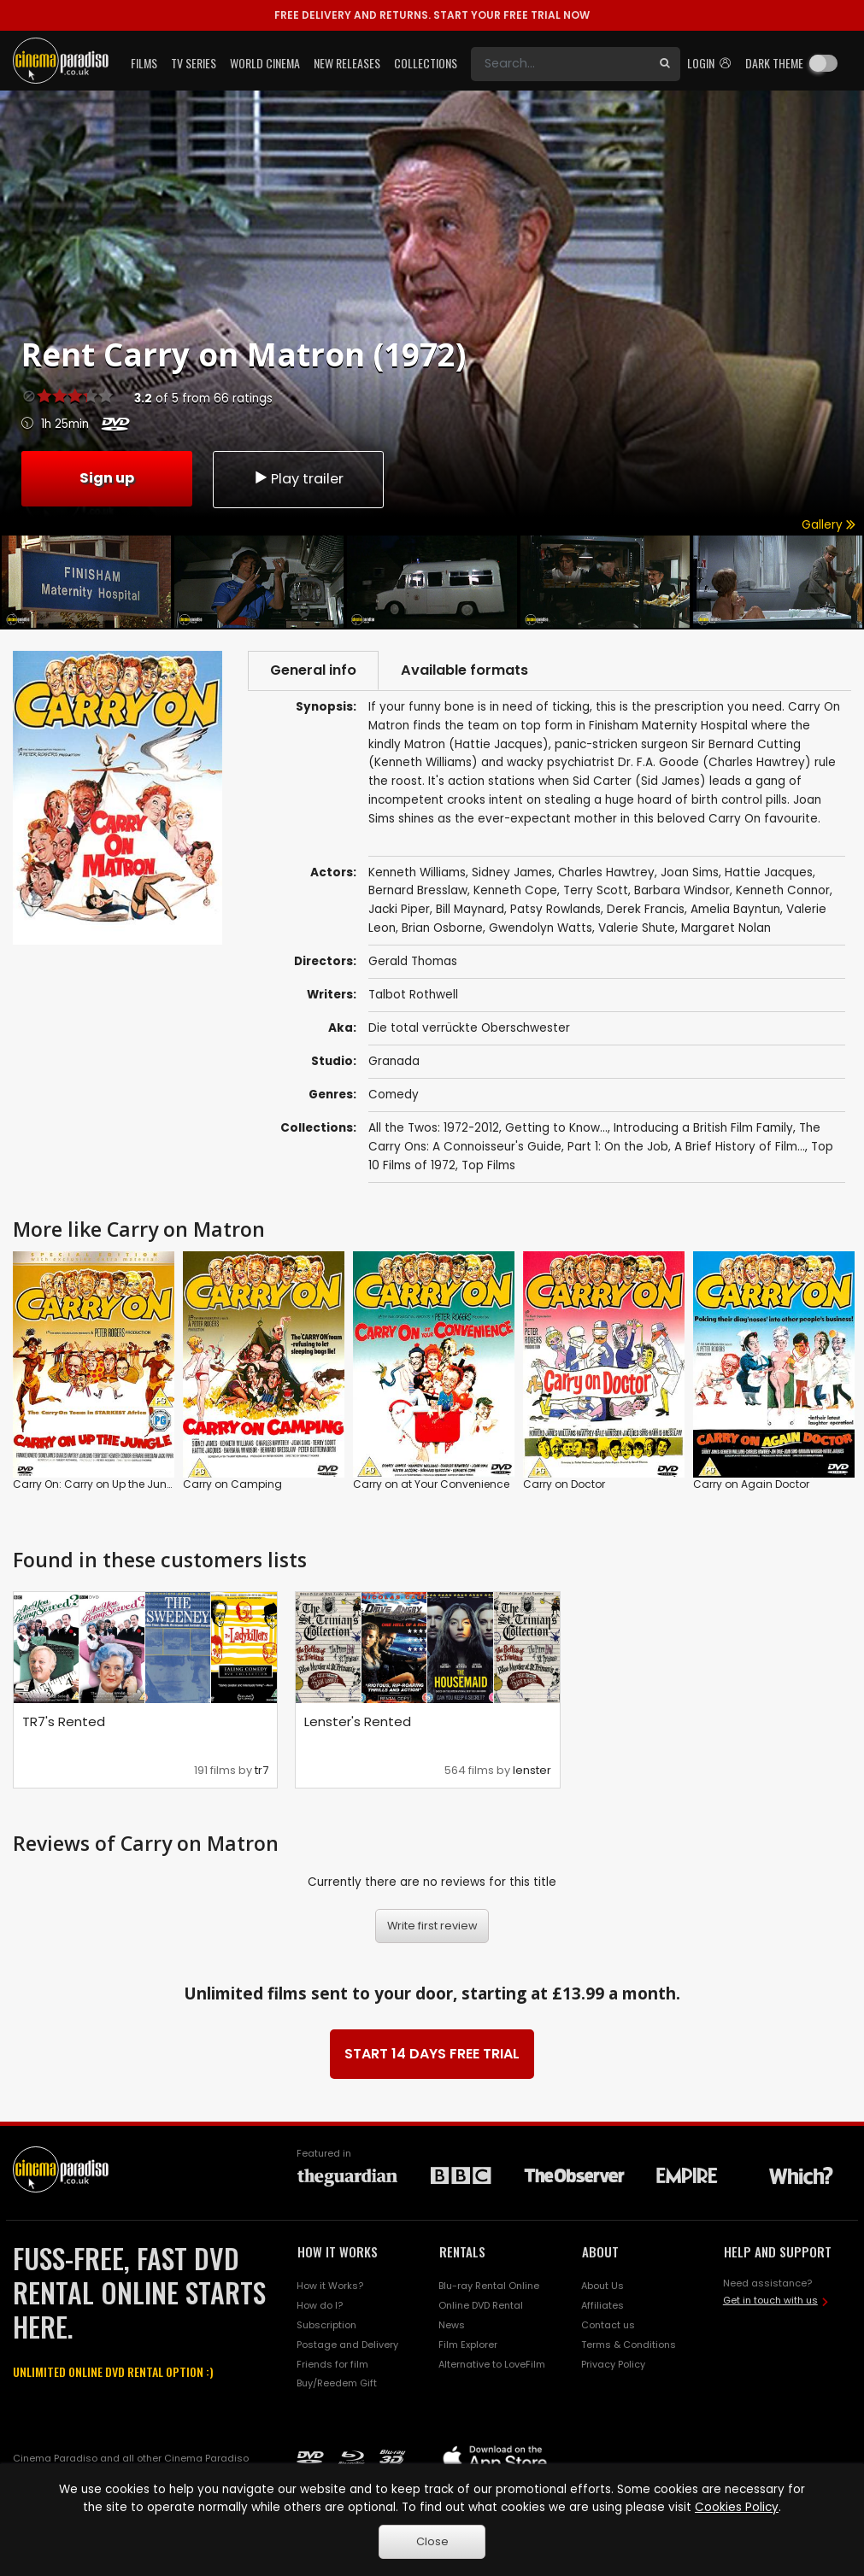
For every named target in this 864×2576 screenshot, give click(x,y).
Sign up (106, 478)
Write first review (432, 1925)
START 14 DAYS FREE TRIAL (432, 2054)
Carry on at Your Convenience (431, 1484)
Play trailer (298, 479)
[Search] (560, 64)
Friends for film (332, 2364)
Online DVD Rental (480, 2305)
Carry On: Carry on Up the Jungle (98, 1484)
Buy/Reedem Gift (337, 2383)
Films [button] (144, 63)
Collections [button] (425, 63)
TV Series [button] (193, 63)
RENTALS (462, 2251)
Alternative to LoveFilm (491, 2364)
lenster (532, 1770)
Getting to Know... (556, 1128)
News (451, 2325)
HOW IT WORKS (337, 2251)
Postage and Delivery (347, 2344)
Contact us (608, 2325)
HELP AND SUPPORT (778, 2251)
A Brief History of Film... (739, 1147)
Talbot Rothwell (413, 994)
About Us (602, 2285)
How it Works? (330, 2285)
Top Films (488, 1165)
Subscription (326, 2325)
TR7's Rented (63, 1721)
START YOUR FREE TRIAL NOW (432, 15)
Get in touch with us (770, 2300)
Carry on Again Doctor (751, 1484)
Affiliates (602, 2305)
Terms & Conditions (628, 2344)
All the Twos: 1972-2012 (433, 1128)
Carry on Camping (232, 1484)
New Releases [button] (347, 63)
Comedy (393, 1094)
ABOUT (600, 2251)
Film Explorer (467, 2344)
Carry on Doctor (564, 1484)
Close (432, 2541)
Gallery (828, 525)
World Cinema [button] (265, 63)
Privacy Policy (613, 2364)
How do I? (320, 2305)
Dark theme (774, 63)
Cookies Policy (737, 2507)
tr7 (261, 1770)
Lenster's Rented (357, 1721)
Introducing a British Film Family (703, 1128)
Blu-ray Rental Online (488, 2285)
